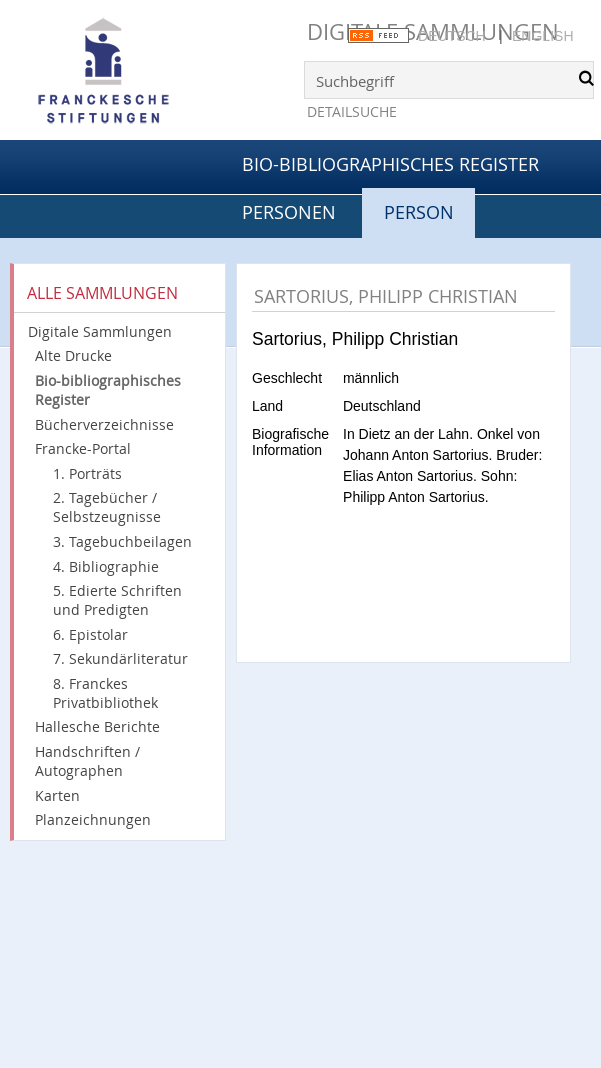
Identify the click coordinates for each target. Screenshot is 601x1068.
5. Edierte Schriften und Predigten (117, 600)
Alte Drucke (73, 355)
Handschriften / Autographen (87, 761)
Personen (289, 212)
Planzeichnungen (93, 819)
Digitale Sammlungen (100, 331)
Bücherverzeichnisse (104, 424)
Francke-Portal (83, 448)
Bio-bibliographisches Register (390, 164)
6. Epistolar (90, 634)
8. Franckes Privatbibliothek (105, 693)
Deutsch (452, 36)
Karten (57, 795)
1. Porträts (87, 473)
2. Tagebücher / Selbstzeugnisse (107, 507)
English (542, 36)
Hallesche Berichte (97, 726)
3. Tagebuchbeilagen (122, 541)
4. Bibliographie (106, 566)
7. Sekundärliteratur (120, 658)
